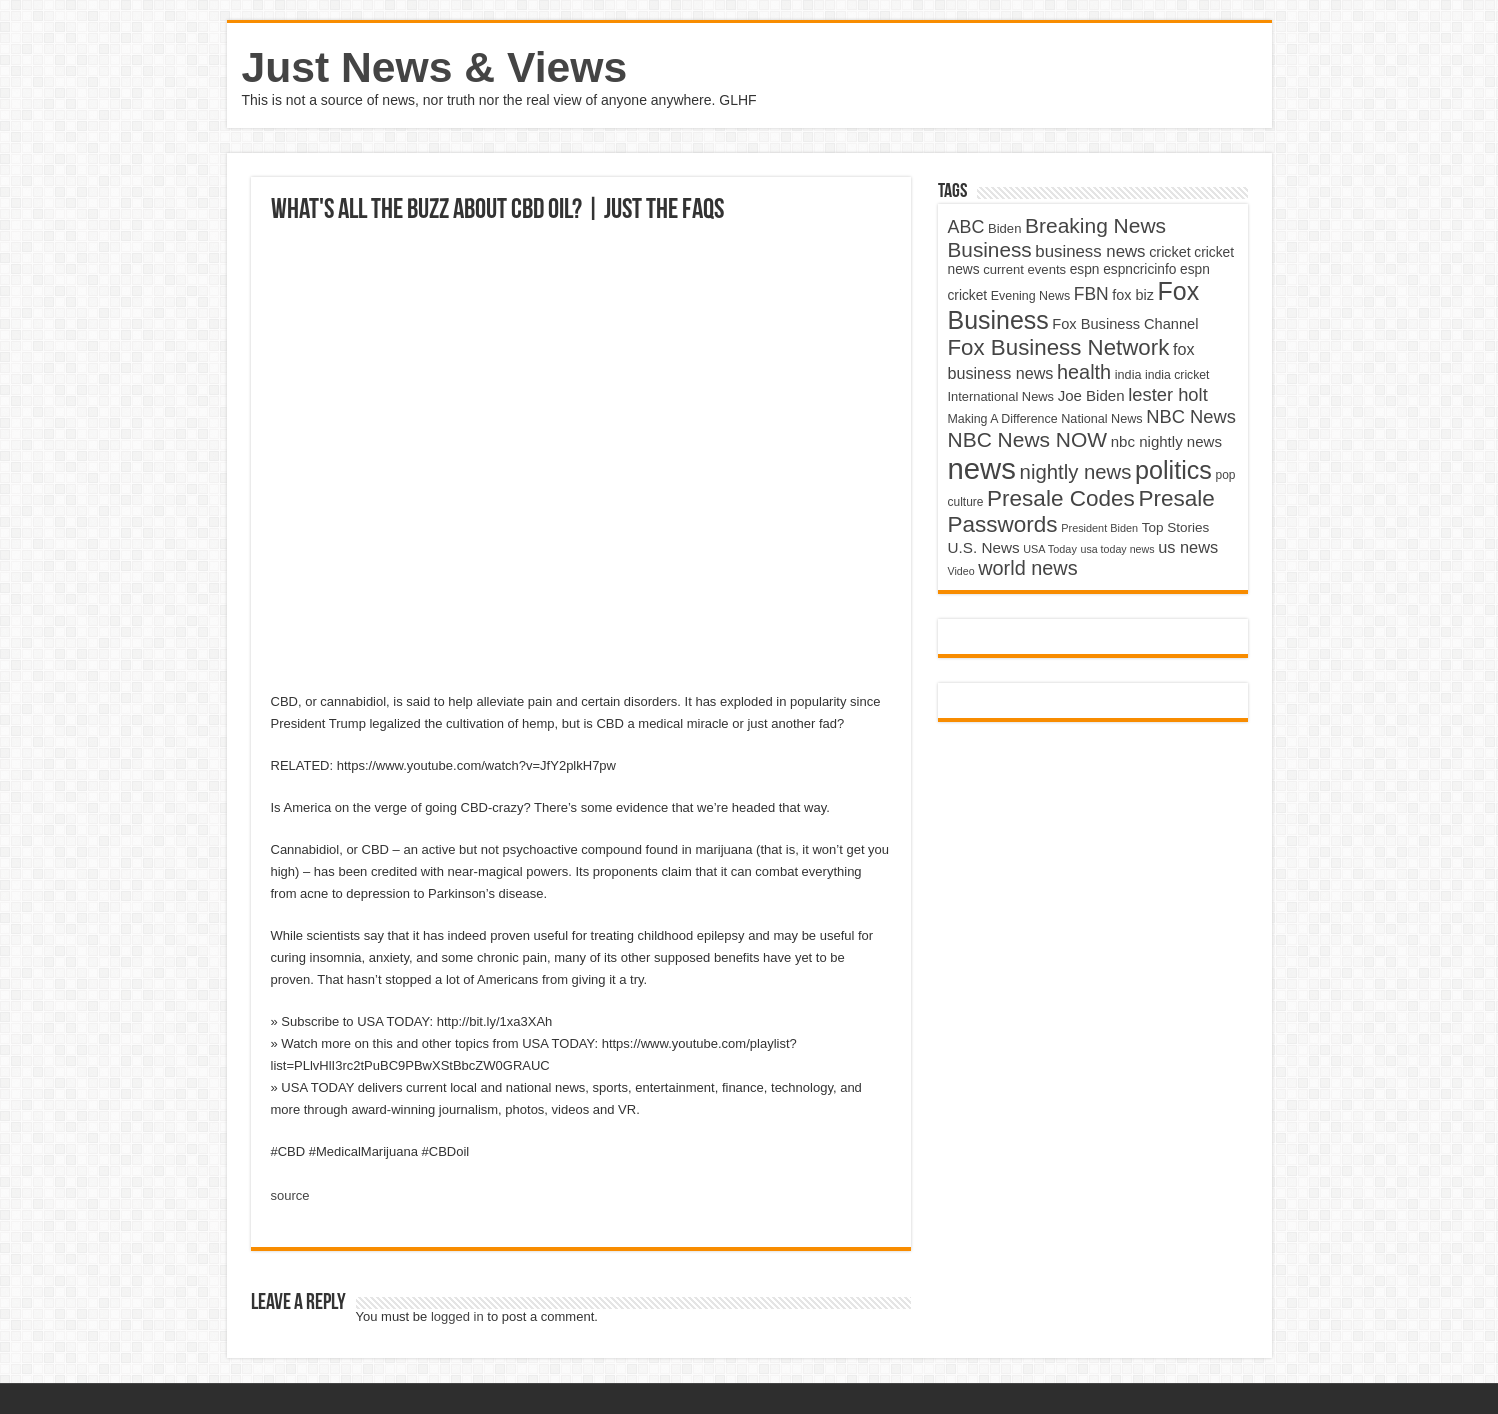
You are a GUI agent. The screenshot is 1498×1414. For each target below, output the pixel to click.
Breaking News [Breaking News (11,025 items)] (1095, 225)
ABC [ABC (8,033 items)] (966, 227)
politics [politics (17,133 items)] (1173, 470)
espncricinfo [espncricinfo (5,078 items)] (1139, 269)
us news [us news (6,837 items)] (1188, 547)
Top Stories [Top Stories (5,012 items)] (1176, 527)
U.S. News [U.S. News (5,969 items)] (984, 547)
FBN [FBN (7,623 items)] (1091, 294)
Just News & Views (435, 67)
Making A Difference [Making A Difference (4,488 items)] (1003, 419)
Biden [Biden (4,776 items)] (1004, 228)
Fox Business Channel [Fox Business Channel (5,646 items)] (1125, 324)
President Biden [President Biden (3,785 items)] (1099, 528)
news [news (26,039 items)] (982, 468)
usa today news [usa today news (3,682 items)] (1117, 549)
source (290, 1195)
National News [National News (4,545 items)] (1101, 419)
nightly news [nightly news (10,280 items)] (1076, 472)
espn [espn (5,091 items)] (1085, 269)
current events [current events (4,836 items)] (1024, 269)
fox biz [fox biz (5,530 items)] (1133, 295)
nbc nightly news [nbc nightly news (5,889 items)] (1166, 441)
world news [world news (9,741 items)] (1027, 568)
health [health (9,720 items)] (1084, 372)
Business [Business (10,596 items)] (990, 249)
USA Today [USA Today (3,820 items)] (1050, 549)
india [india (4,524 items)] (1128, 375)
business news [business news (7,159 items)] (1090, 251)
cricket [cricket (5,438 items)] (1170, 252)
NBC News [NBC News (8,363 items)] (1191, 416)
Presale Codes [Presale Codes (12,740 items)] (1061, 498)
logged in (457, 1316)
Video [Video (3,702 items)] (961, 571)
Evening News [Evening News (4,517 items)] (1030, 296)
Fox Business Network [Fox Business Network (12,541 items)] (1059, 347)
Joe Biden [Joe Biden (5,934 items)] (1091, 395)
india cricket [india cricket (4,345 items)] (1177, 375)
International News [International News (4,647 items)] (1001, 396)
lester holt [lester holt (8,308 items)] (1168, 394)
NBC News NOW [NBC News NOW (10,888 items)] (1028, 439)
